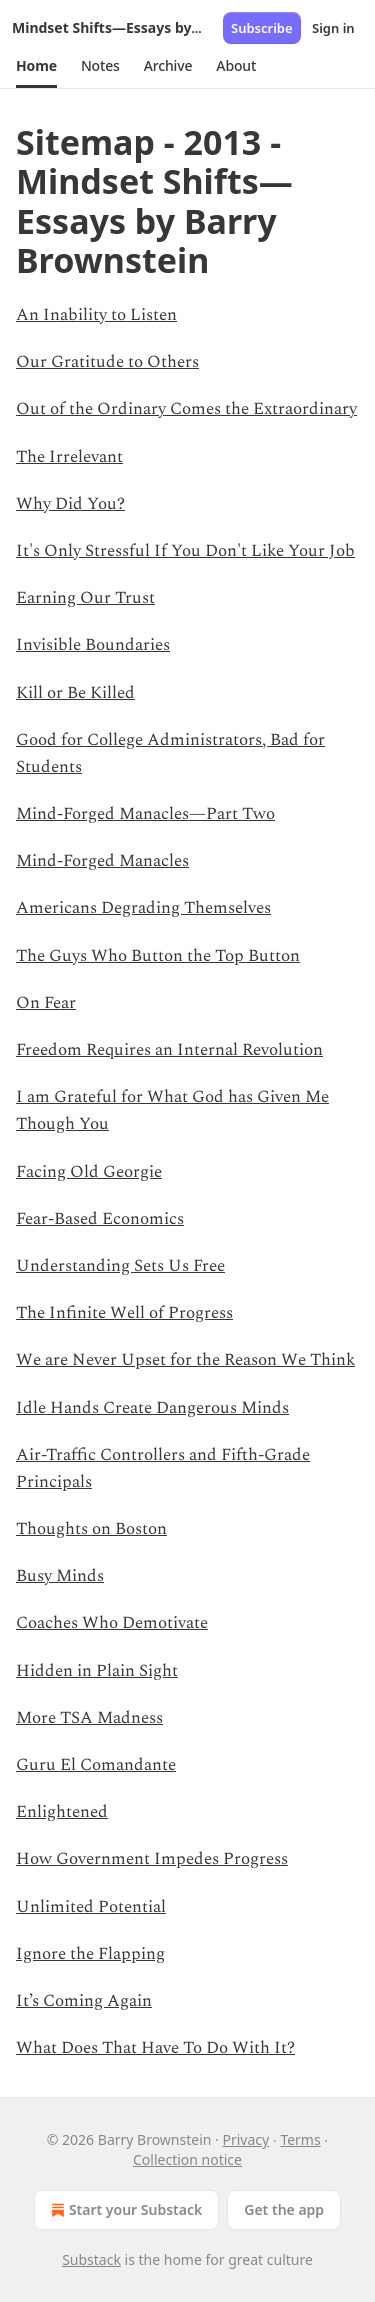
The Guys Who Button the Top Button (158, 956)
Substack (91, 2259)
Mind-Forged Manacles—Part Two (145, 814)
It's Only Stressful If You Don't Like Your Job (185, 551)
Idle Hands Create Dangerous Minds (152, 1408)
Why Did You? (70, 504)
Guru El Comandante (96, 1765)
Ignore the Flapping (90, 1954)
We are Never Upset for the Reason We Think (185, 1360)
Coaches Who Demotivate (112, 1623)
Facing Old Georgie (89, 1172)
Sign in (333, 28)
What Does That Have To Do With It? (155, 2048)
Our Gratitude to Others (107, 362)
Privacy (246, 2139)
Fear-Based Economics (100, 1219)
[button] (36, 66)
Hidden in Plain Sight (97, 1671)
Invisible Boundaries (93, 645)
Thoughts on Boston (91, 1529)
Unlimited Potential (91, 1907)
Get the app (284, 2209)
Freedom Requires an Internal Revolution (169, 1050)
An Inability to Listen (96, 315)
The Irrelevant (69, 457)
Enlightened (62, 1812)
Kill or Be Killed (75, 693)
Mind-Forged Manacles (102, 861)
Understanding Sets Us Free (120, 1266)
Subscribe (262, 28)
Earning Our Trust (85, 598)
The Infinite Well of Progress (124, 1313)
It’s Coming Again (84, 2001)
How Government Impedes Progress (152, 1859)
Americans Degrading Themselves (143, 908)
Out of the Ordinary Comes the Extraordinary (186, 409)
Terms (300, 2139)
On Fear (46, 1003)
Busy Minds (60, 1576)
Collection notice (187, 2159)
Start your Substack (124, 2210)
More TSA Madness (89, 1718)
